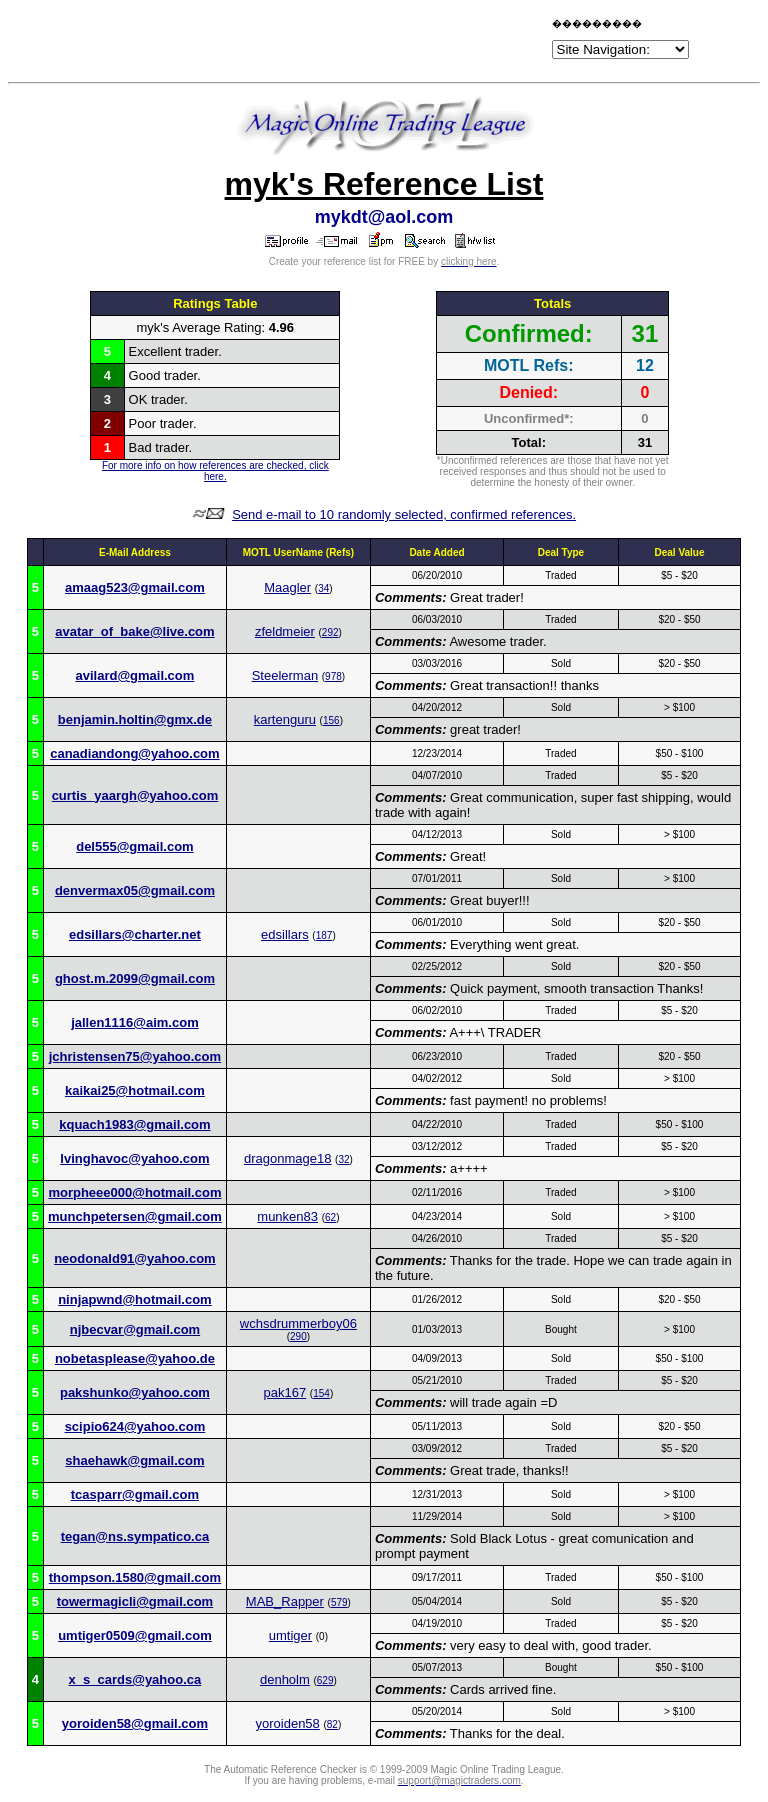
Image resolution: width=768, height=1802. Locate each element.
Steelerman (285, 675)
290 (298, 1336)
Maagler (287, 587)
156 (331, 720)
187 (324, 935)
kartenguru (285, 719)
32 (343, 1159)
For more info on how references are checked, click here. (215, 471)
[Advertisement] (314, 42)
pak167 (285, 1392)
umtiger (290, 1635)
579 (339, 1602)
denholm (285, 1679)
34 (323, 588)
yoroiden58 (288, 1723)
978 (333, 676)
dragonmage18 (287, 1158)
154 (321, 1393)
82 (332, 1724)
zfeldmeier (285, 631)
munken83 (287, 1216)
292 (330, 632)
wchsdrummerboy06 (298, 1323)
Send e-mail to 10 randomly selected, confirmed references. (404, 514)
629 (325, 1680)
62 (330, 1217)
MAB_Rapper (285, 1601)
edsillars (285, 934)
